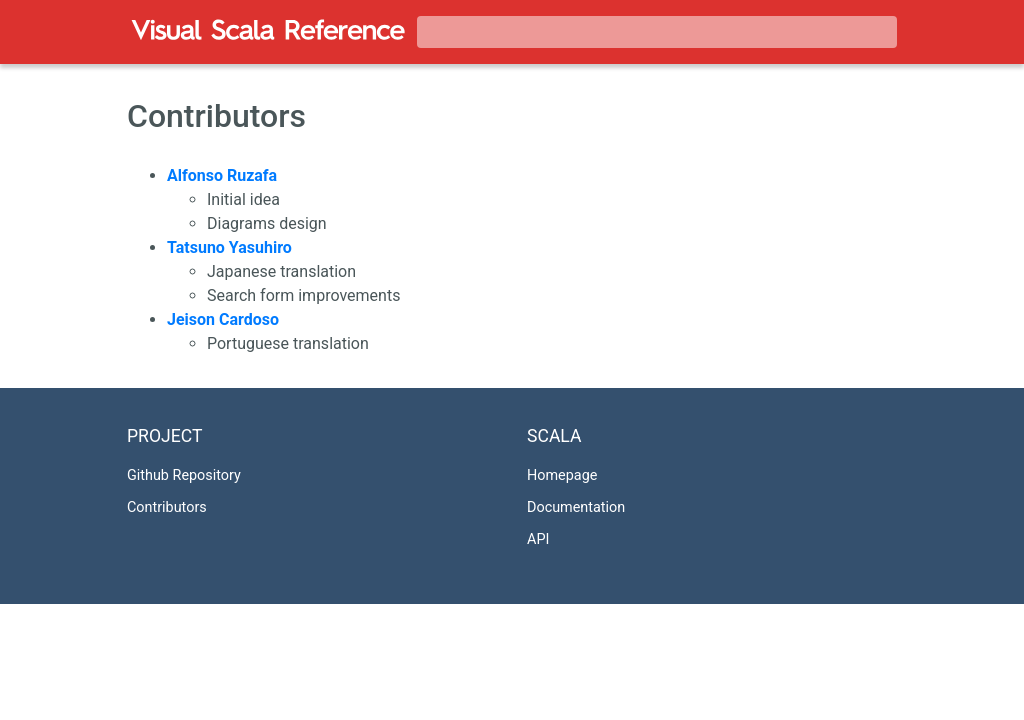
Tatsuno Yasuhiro (229, 247)
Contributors (167, 507)
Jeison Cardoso (223, 319)
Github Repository (184, 475)
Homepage (562, 475)
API (538, 539)
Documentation (576, 507)
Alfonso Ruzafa (222, 175)
